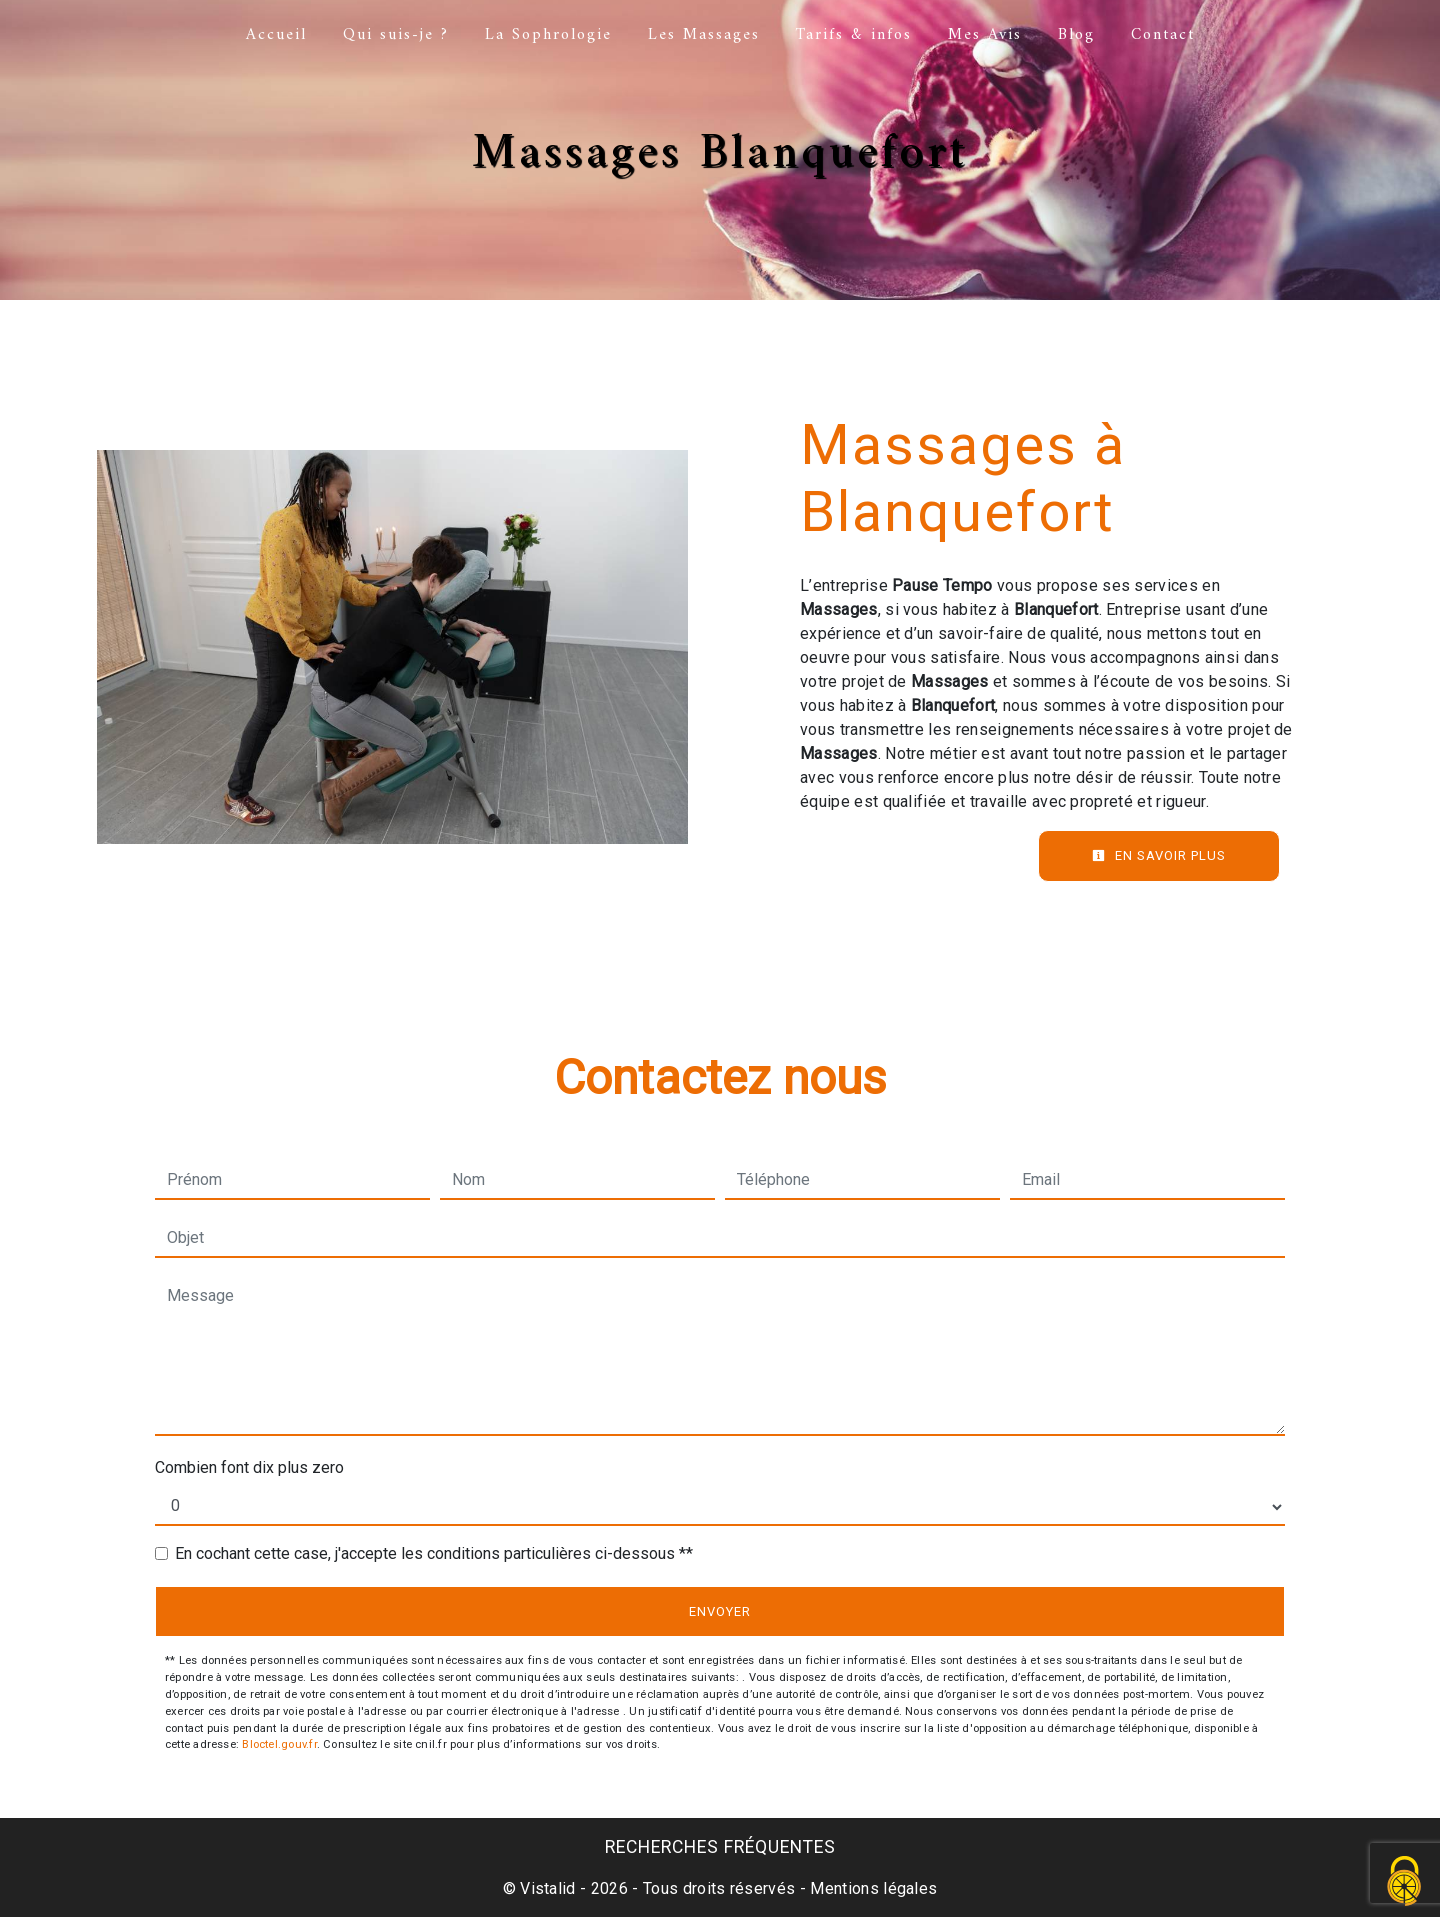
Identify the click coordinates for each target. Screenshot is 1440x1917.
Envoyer (720, 1611)
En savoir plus (1159, 855)
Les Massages (704, 35)
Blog (1076, 35)
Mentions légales (871, 1888)
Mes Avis (985, 35)
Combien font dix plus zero (249, 1467)
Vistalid (548, 1888)
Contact (1163, 35)
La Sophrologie (548, 35)
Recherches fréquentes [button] (720, 1847)
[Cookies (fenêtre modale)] (1405, 1882)
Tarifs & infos (854, 35)
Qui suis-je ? (396, 35)
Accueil (276, 35)
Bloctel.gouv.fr (279, 1744)
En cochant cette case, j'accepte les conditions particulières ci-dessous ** (434, 1553)
